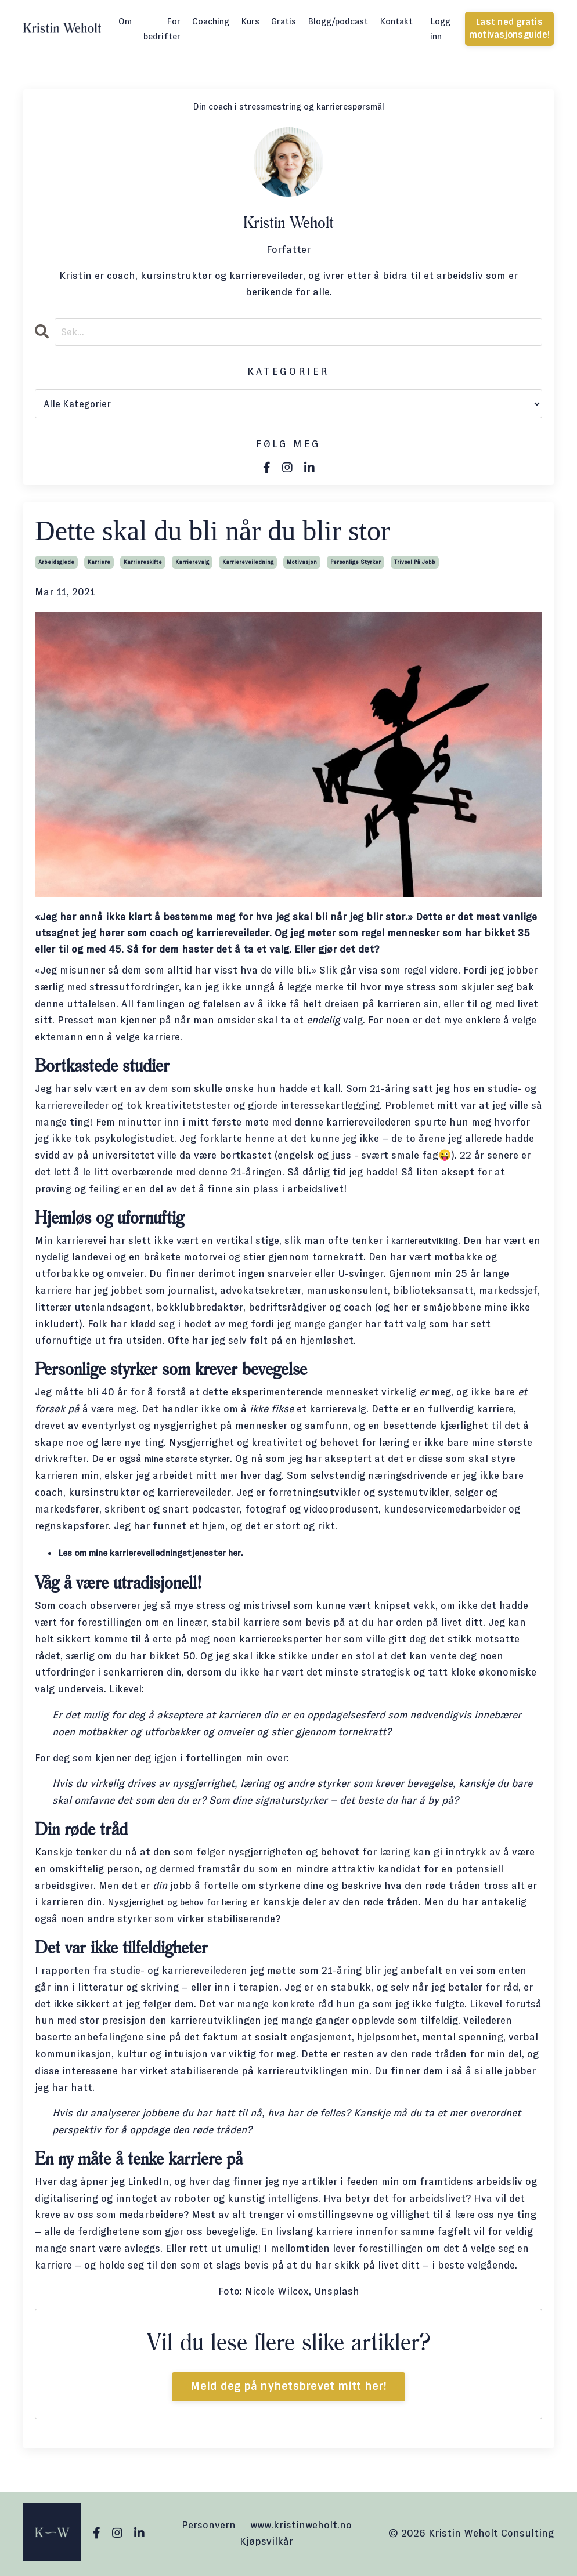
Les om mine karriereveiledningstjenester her (165, 1554)
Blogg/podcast (338, 21)
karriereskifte (143, 562)
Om (125, 21)
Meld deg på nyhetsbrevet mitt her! (288, 2387)
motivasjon (302, 562)
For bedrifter (162, 28)
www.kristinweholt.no (301, 2525)
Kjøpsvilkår (266, 2542)
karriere (99, 562)
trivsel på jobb (414, 562)
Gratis (283, 21)
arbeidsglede (56, 562)
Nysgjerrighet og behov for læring (188, 1903)
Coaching (210, 21)
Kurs (250, 21)
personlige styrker (355, 562)
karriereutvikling (431, 1241)
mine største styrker (194, 1460)
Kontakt (396, 21)
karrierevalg (192, 562)
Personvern (209, 2525)
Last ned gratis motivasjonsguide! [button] (509, 28)
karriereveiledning (247, 562)
